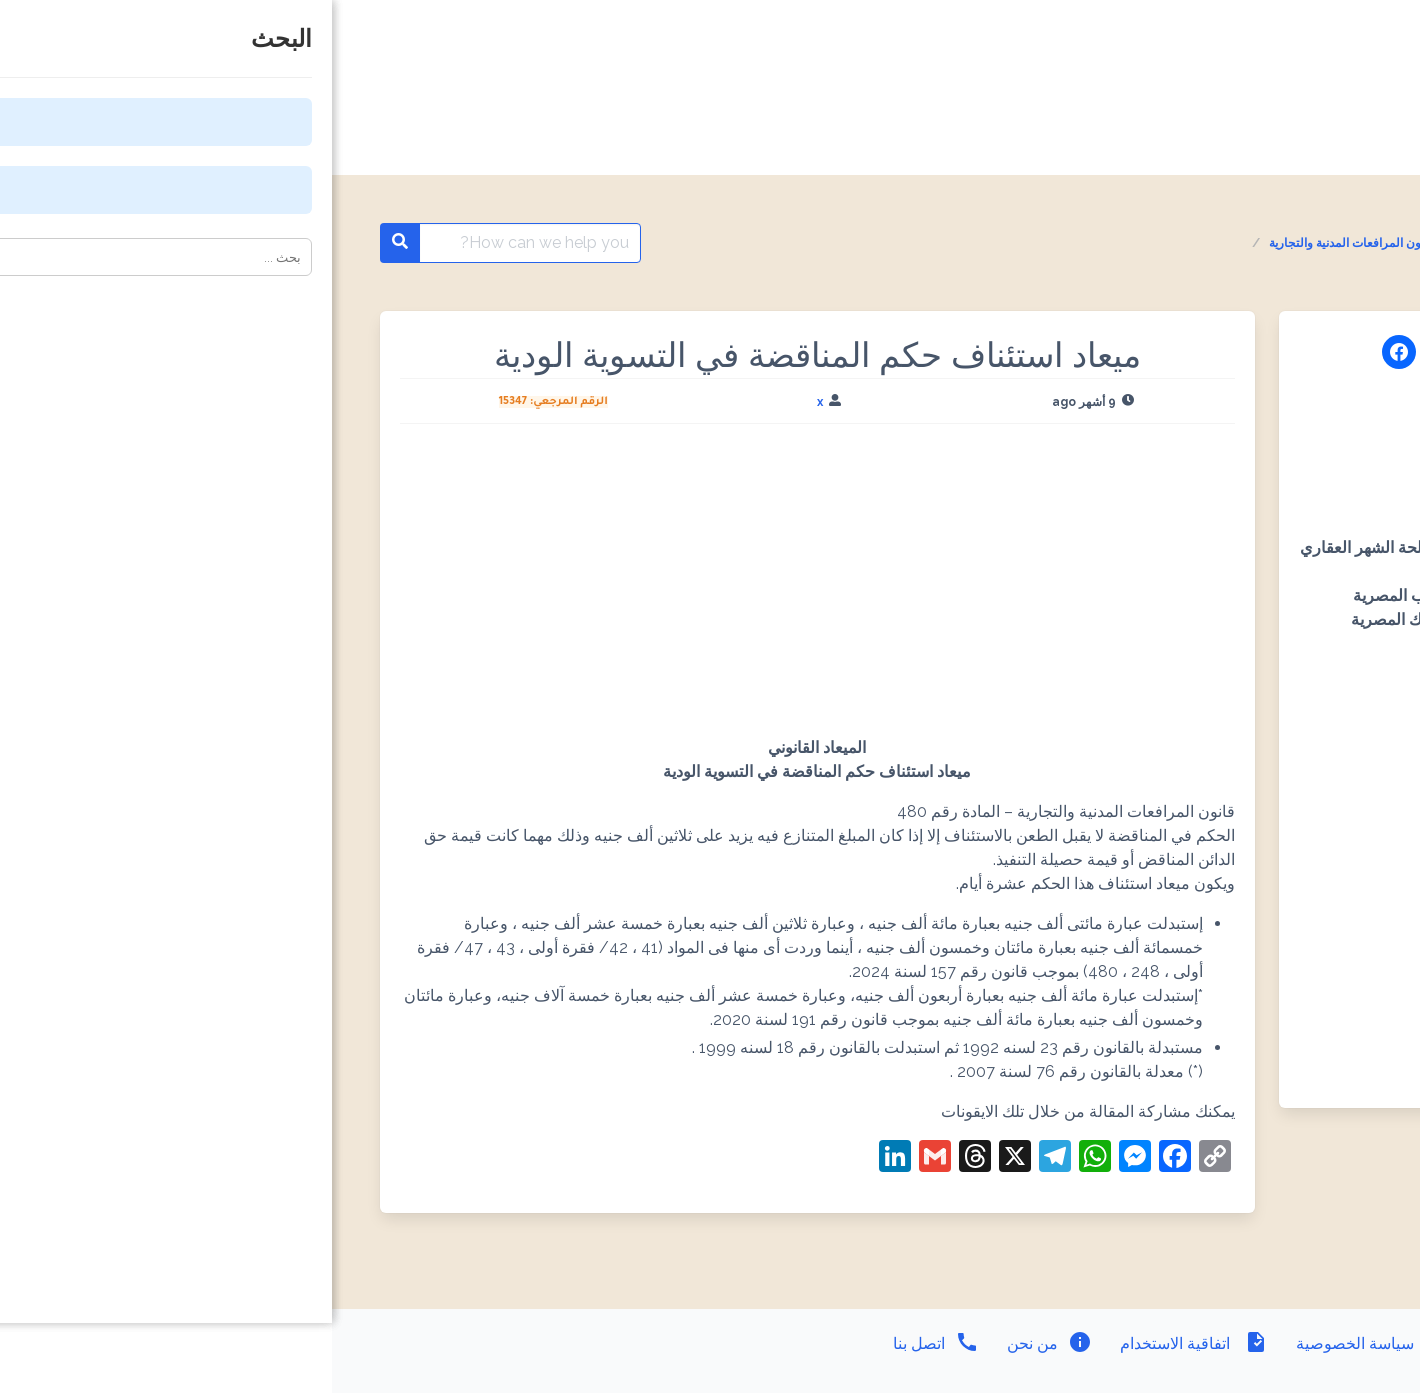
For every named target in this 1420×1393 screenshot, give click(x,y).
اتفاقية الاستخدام (860, 1343)
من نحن (715, 1343)
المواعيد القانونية (1263, 243)
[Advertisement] (485, 588)
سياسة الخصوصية (1040, 1343)
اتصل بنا (604, 1343)
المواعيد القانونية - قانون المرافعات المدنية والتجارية (1066, 243)
